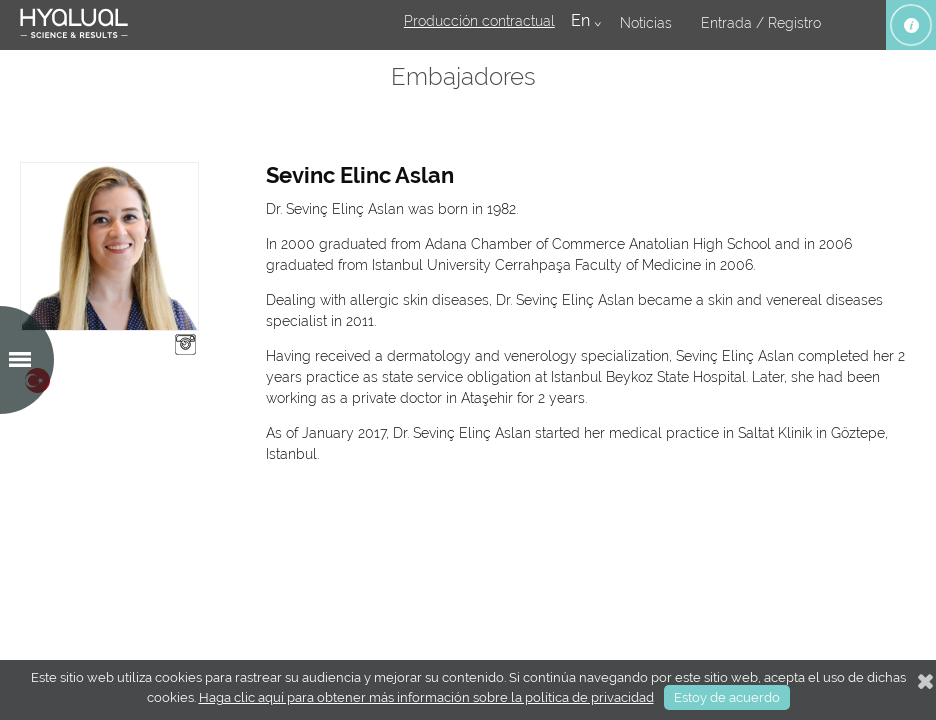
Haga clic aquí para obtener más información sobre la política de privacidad (426, 697)
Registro (794, 23)
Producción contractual (479, 21)
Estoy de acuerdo (727, 697)
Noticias (646, 23)
